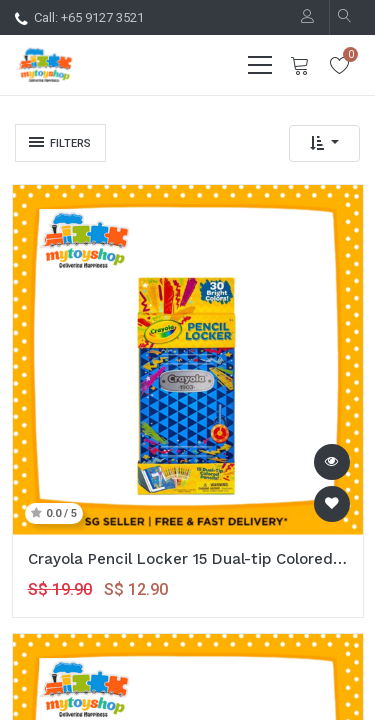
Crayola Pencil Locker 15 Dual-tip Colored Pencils (188, 559)
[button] (324, 143)
